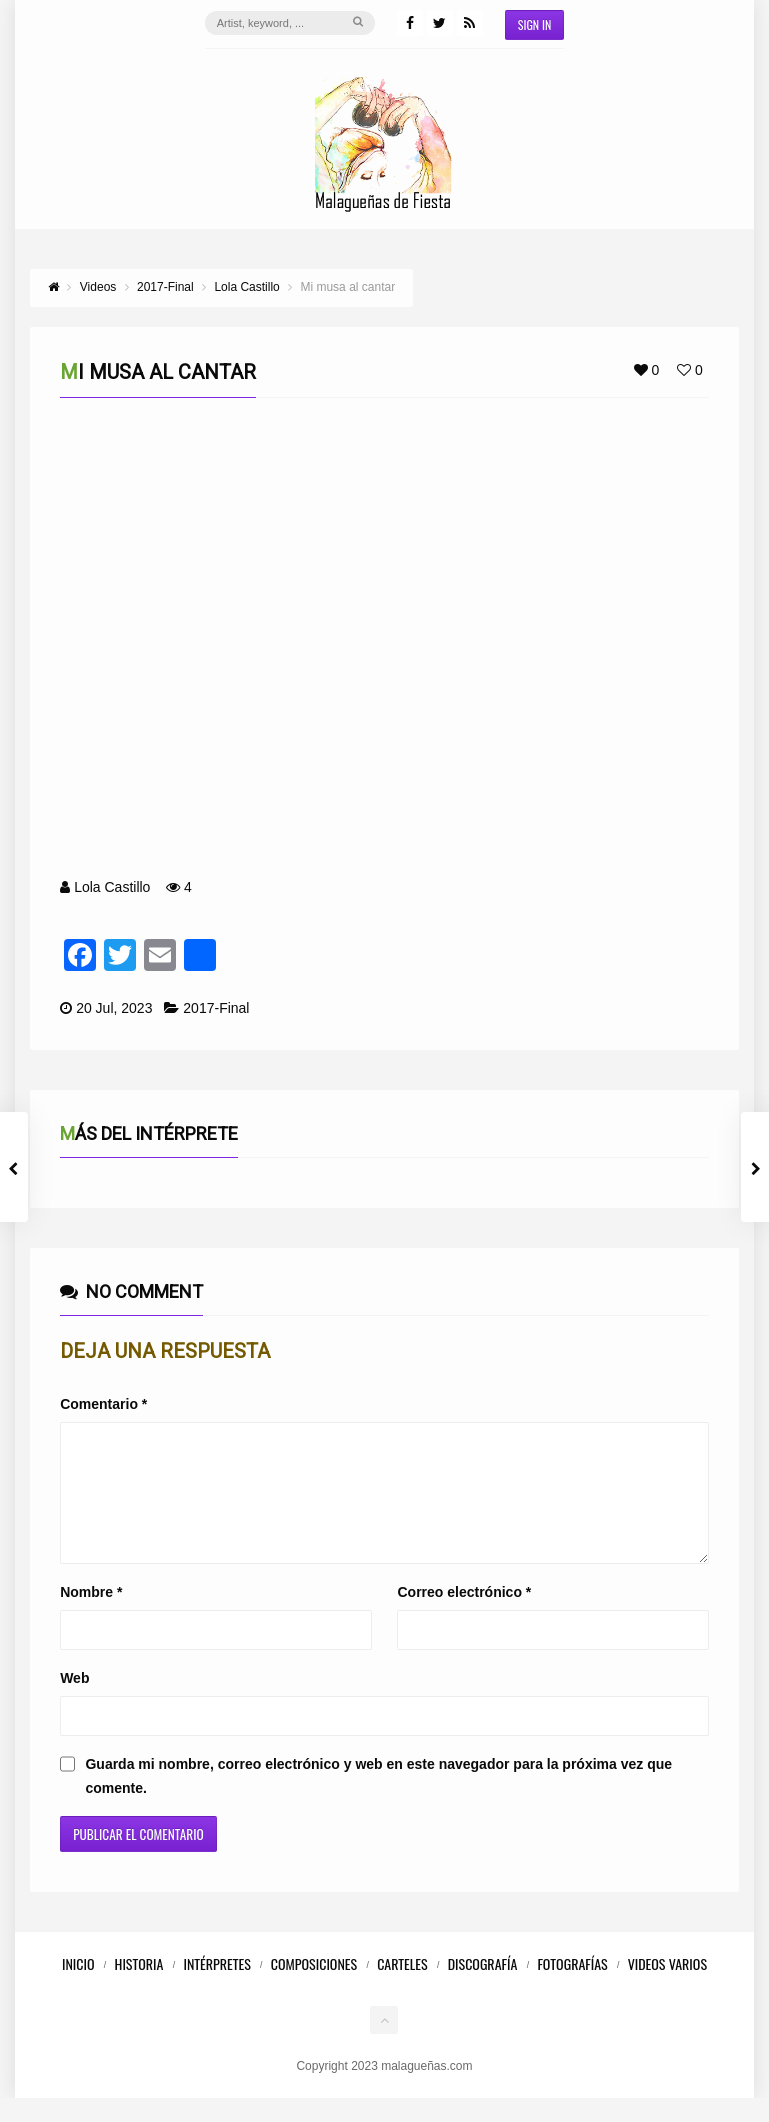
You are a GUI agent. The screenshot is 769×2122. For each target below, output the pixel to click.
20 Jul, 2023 (114, 1008)
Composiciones (314, 1987)
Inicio (78, 1987)
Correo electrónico (464, 1616)
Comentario (103, 1404)
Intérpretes (216, 1987)
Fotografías (572, 1987)
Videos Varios (667, 1987)
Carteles (402, 1987)
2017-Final (216, 1008)
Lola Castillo (112, 887)
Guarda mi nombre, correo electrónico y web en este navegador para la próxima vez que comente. (378, 1800)
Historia (139, 1987)
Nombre (91, 1616)
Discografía (483, 1987)
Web (74, 1702)
